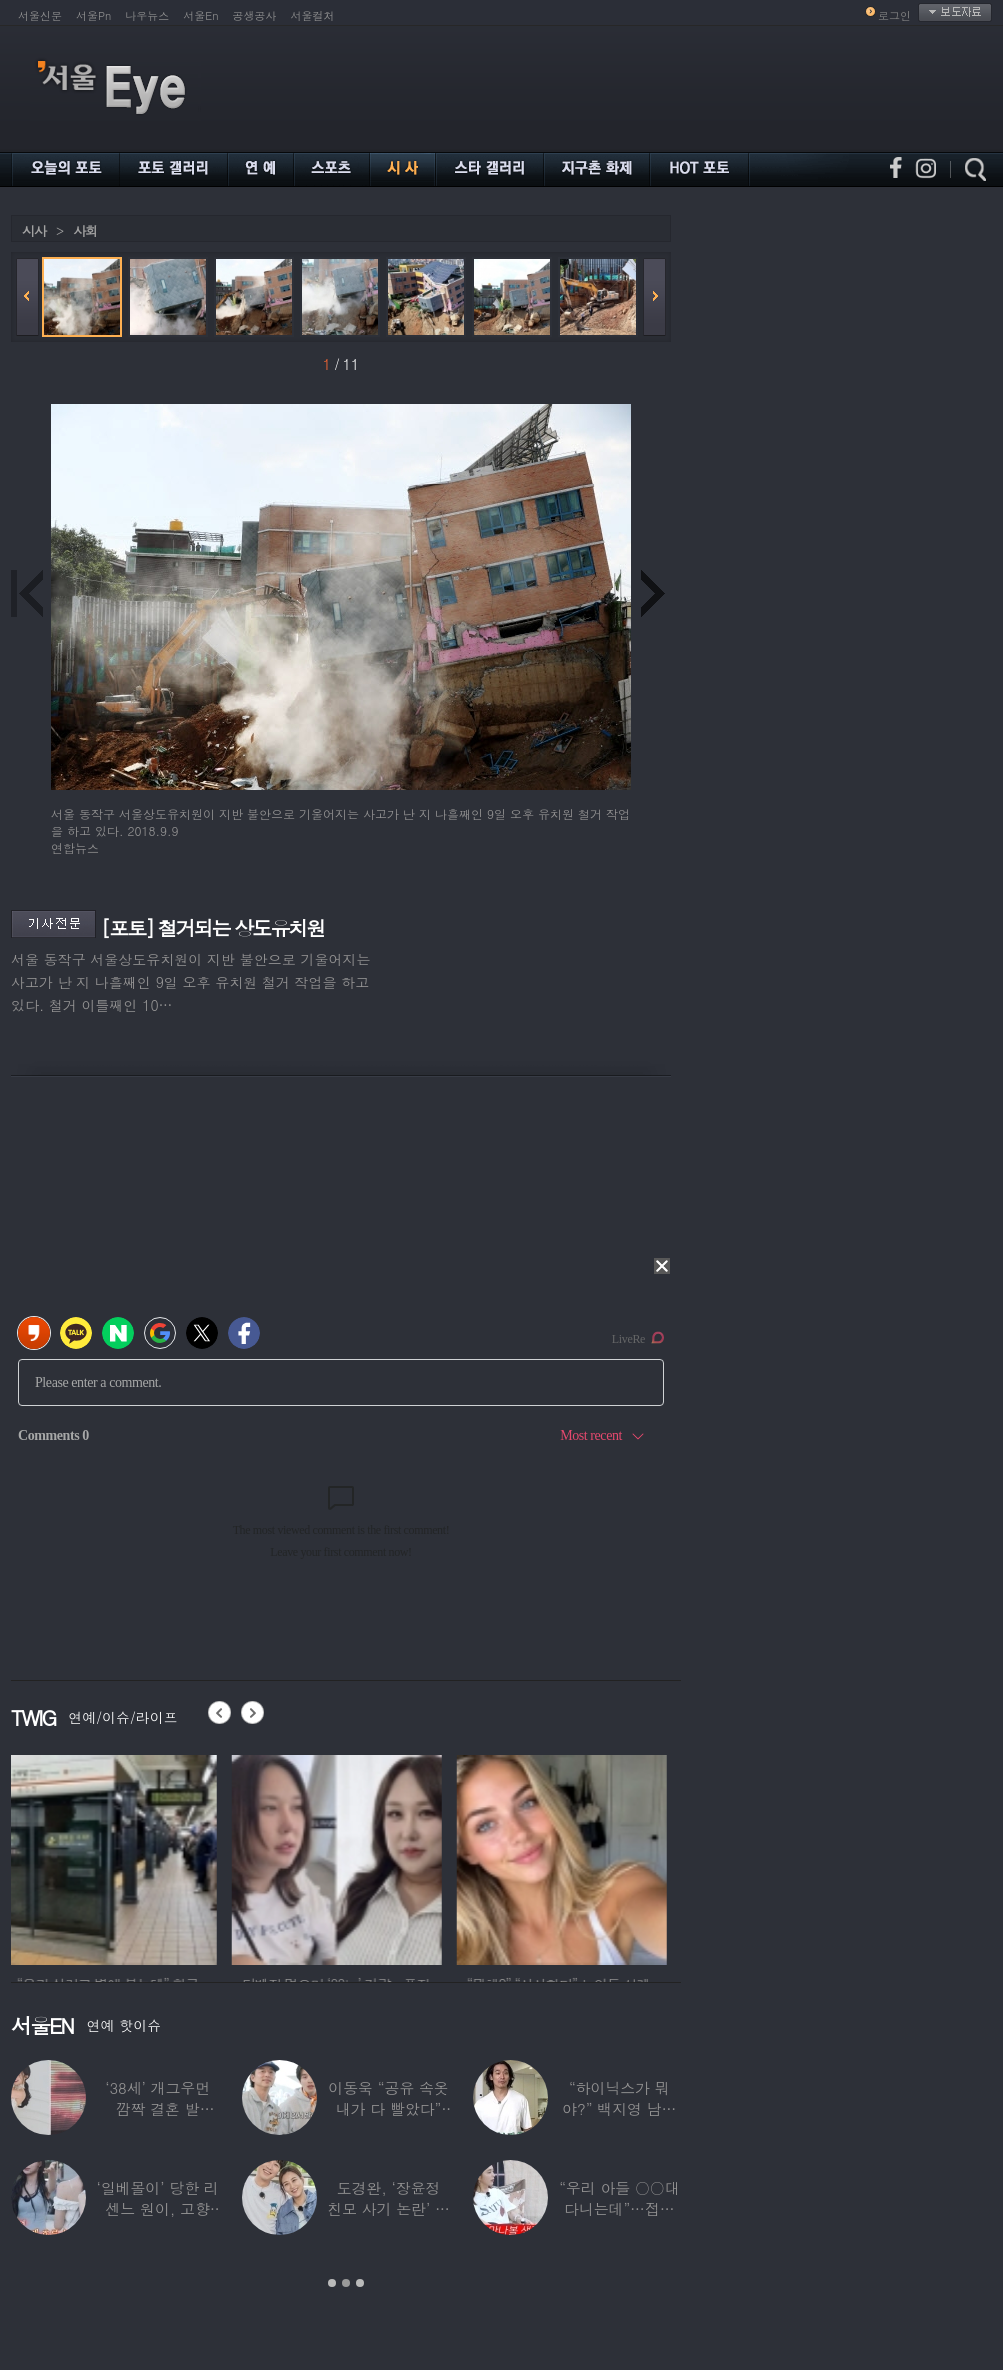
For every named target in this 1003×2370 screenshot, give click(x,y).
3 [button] (360, 2283)
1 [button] (332, 2283)
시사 (34, 230)
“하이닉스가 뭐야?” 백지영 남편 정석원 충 (619, 2108)
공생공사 (255, 15)
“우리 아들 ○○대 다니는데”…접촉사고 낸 (619, 2208)
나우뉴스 (147, 15)
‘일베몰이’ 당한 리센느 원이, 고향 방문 (158, 2208)
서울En (200, 15)
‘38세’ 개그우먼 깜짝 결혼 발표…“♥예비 (157, 2108)
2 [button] (346, 2283)
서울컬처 (313, 15)
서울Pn (93, 15)
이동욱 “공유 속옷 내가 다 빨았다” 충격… (388, 2108)
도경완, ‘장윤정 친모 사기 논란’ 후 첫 (388, 2208)
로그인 (894, 15)
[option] (116, 1857)
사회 (85, 230)
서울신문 (40, 15)
